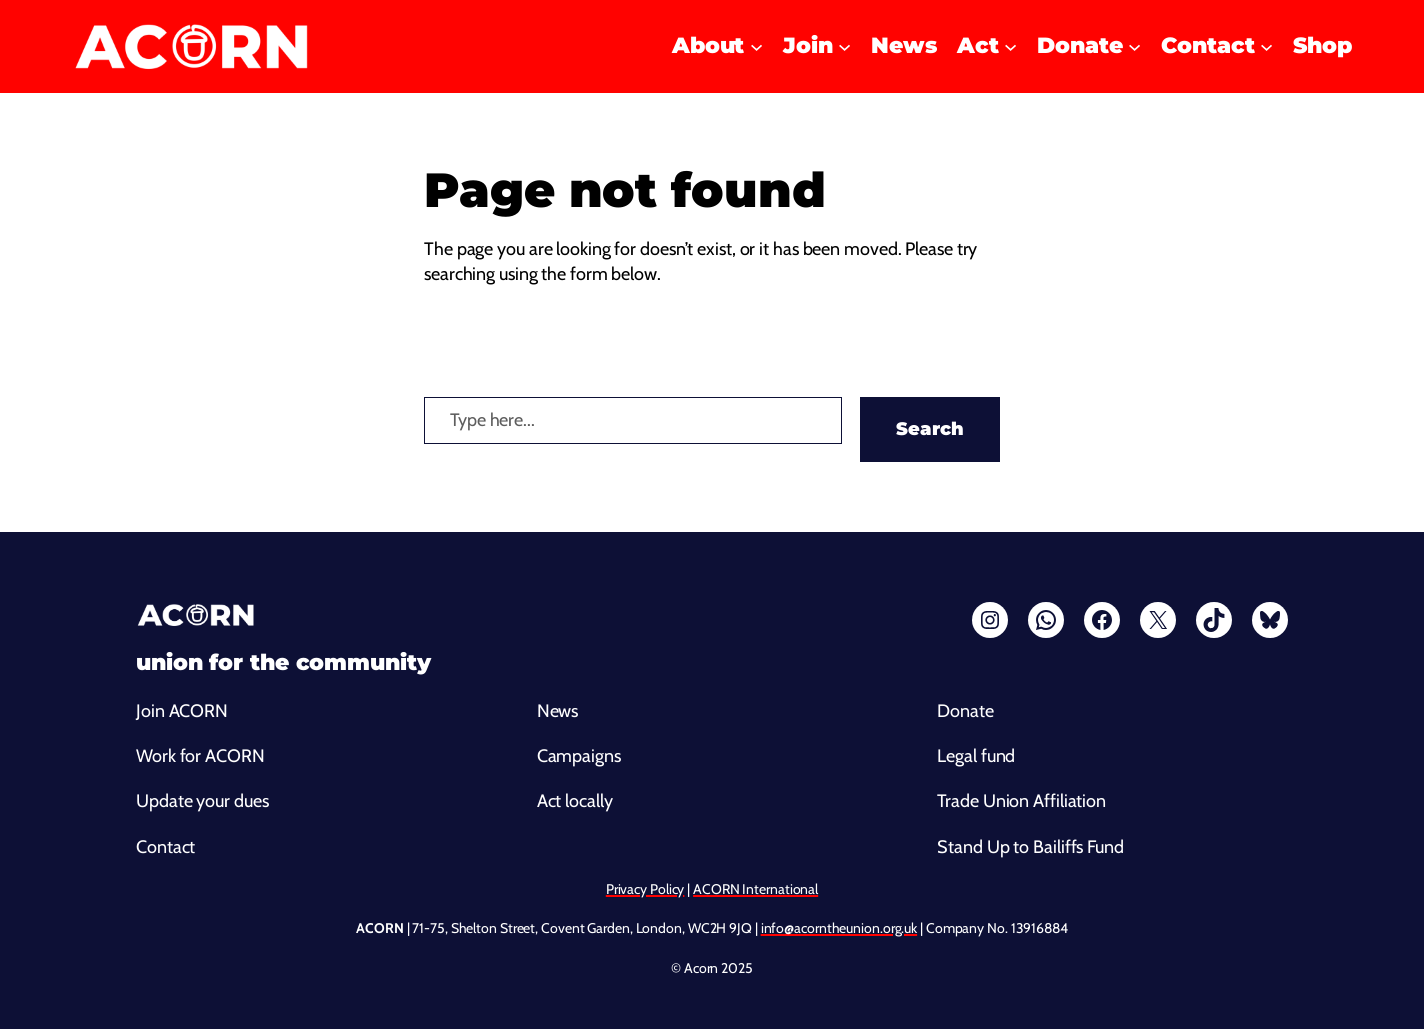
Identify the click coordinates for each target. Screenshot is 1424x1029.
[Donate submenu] (1134, 46)
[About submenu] (756, 46)
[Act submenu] (1010, 46)
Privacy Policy (645, 889)
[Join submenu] (844, 46)
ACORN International (755, 889)
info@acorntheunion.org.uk (839, 928)
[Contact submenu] (1266, 46)
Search (930, 429)
